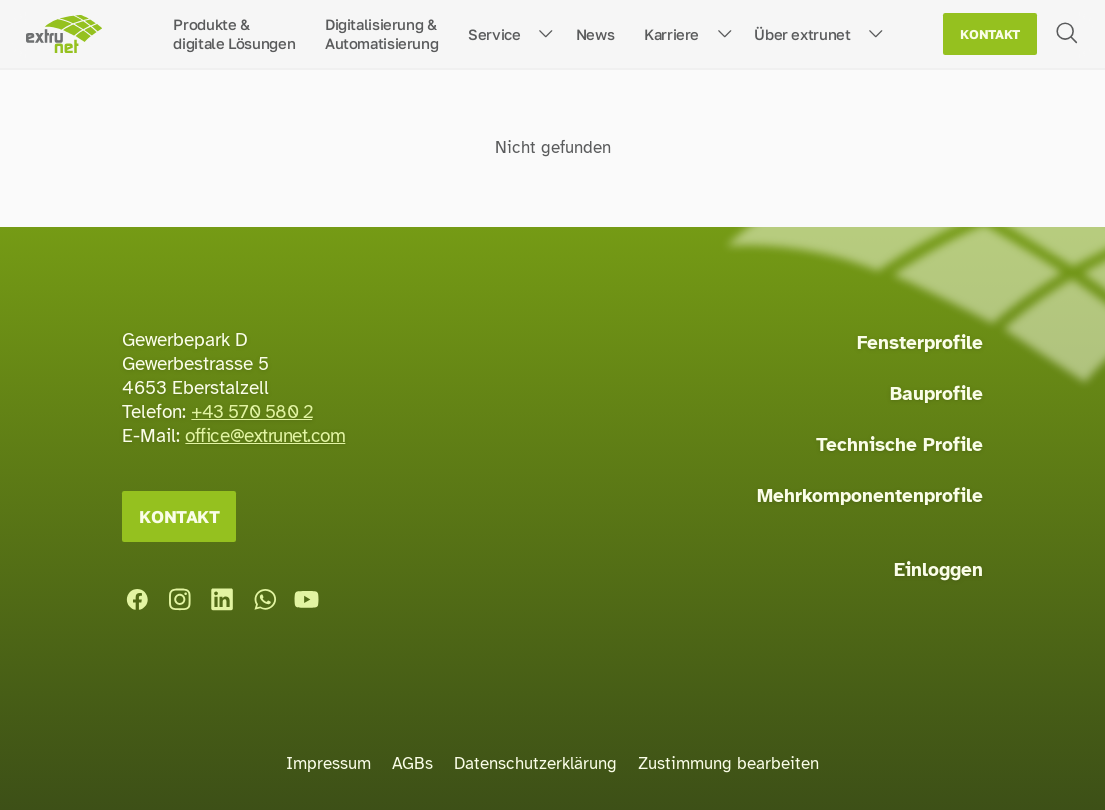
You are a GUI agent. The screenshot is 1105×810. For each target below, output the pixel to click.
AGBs (412, 763)
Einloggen (938, 570)
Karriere (671, 34)
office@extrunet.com (265, 436)
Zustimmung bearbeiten (728, 763)
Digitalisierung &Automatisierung (381, 33)
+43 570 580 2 (251, 412)
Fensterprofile (920, 343)
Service (494, 34)
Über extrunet (802, 34)
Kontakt (990, 34)
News (595, 34)
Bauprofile (936, 394)
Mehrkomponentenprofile (870, 496)
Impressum (328, 763)
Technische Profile (899, 445)
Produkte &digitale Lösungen (234, 33)
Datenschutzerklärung (535, 763)
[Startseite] (63, 34)
